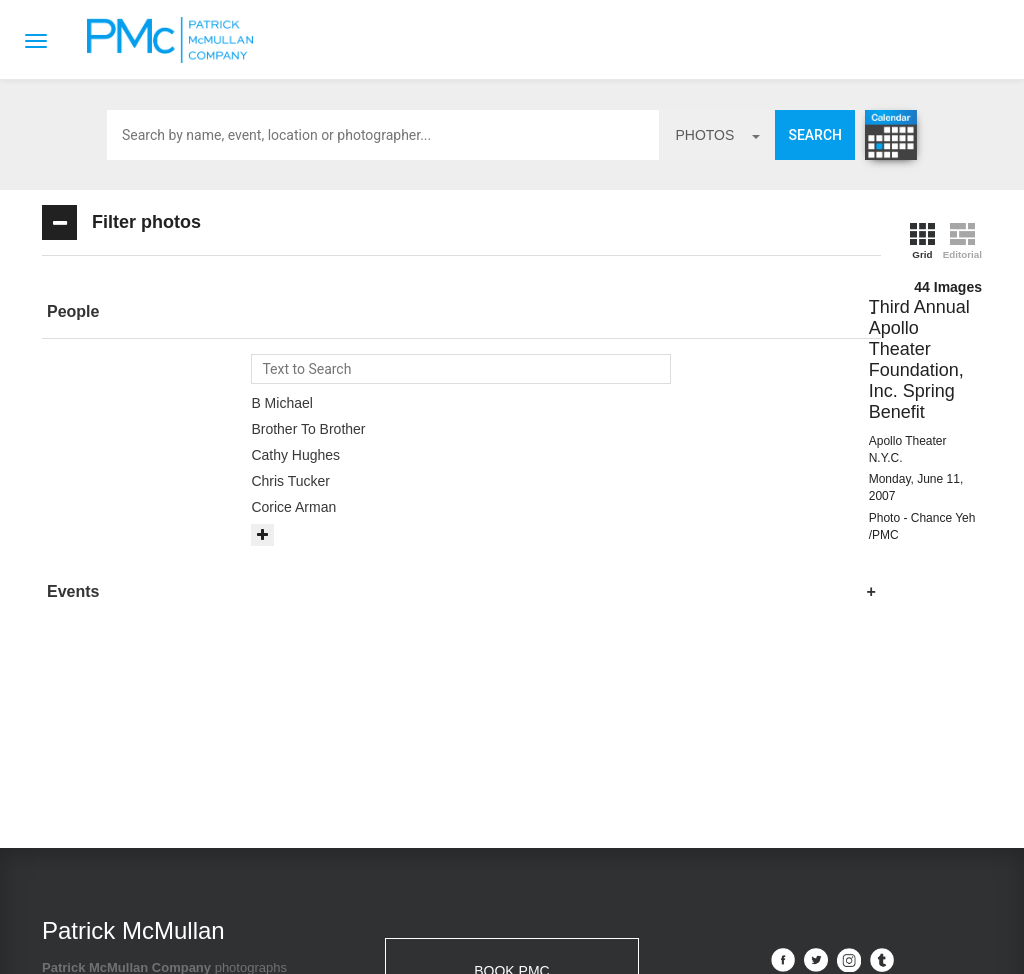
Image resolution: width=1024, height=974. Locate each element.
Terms (520, 934)
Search (815, 135)
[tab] (187, 312)
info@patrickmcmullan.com (463, 798)
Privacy (595, 934)
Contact (442, 934)
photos (717, 135)
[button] (187, 312)
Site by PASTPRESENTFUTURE (835, 809)
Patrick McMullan (176, 40)
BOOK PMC (511, 737)
